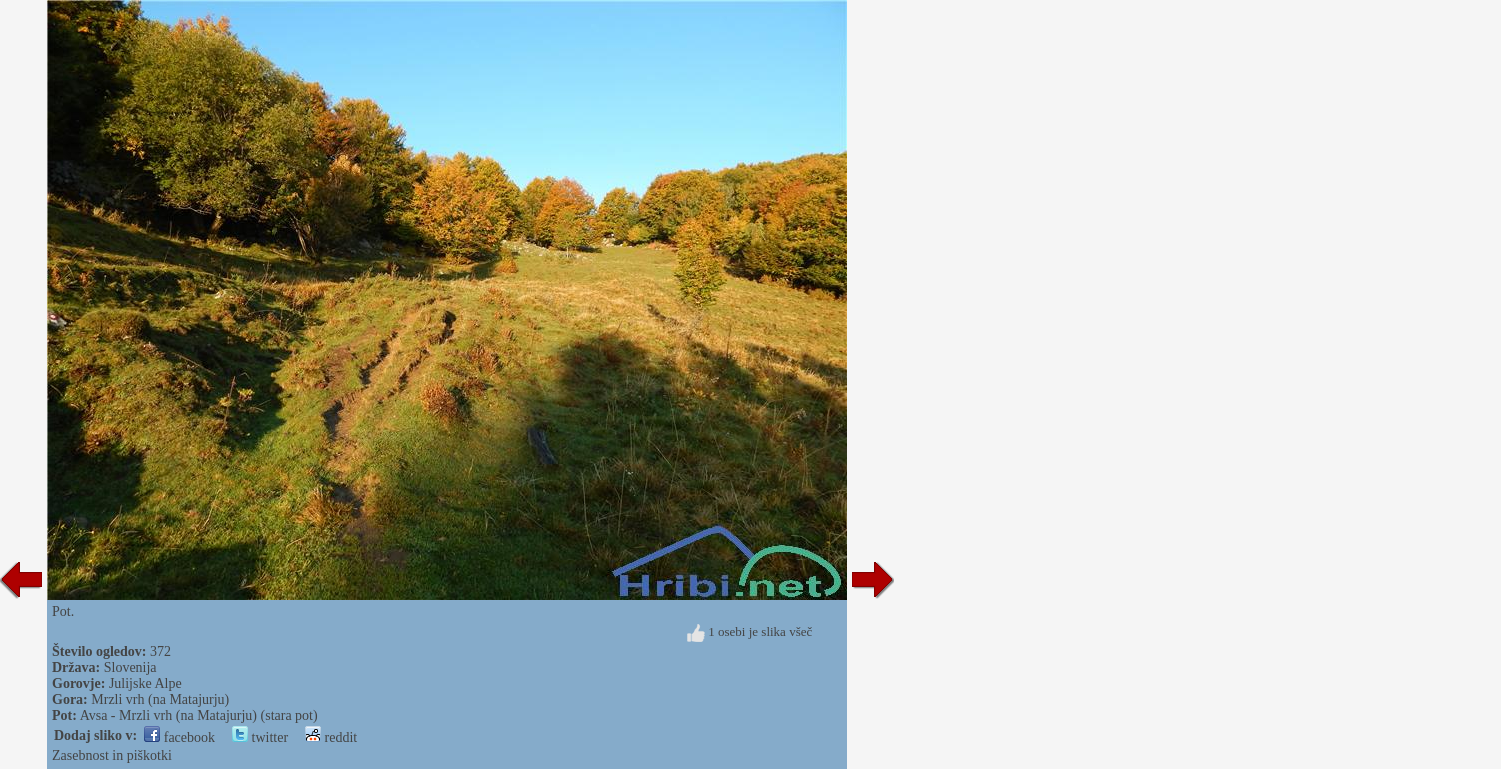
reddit (331, 737)
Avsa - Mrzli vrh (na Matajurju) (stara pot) (199, 715)
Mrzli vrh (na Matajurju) (160, 699)
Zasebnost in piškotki (112, 755)
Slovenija (130, 667)
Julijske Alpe (145, 683)
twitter (260, 737)
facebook (179, 737)
